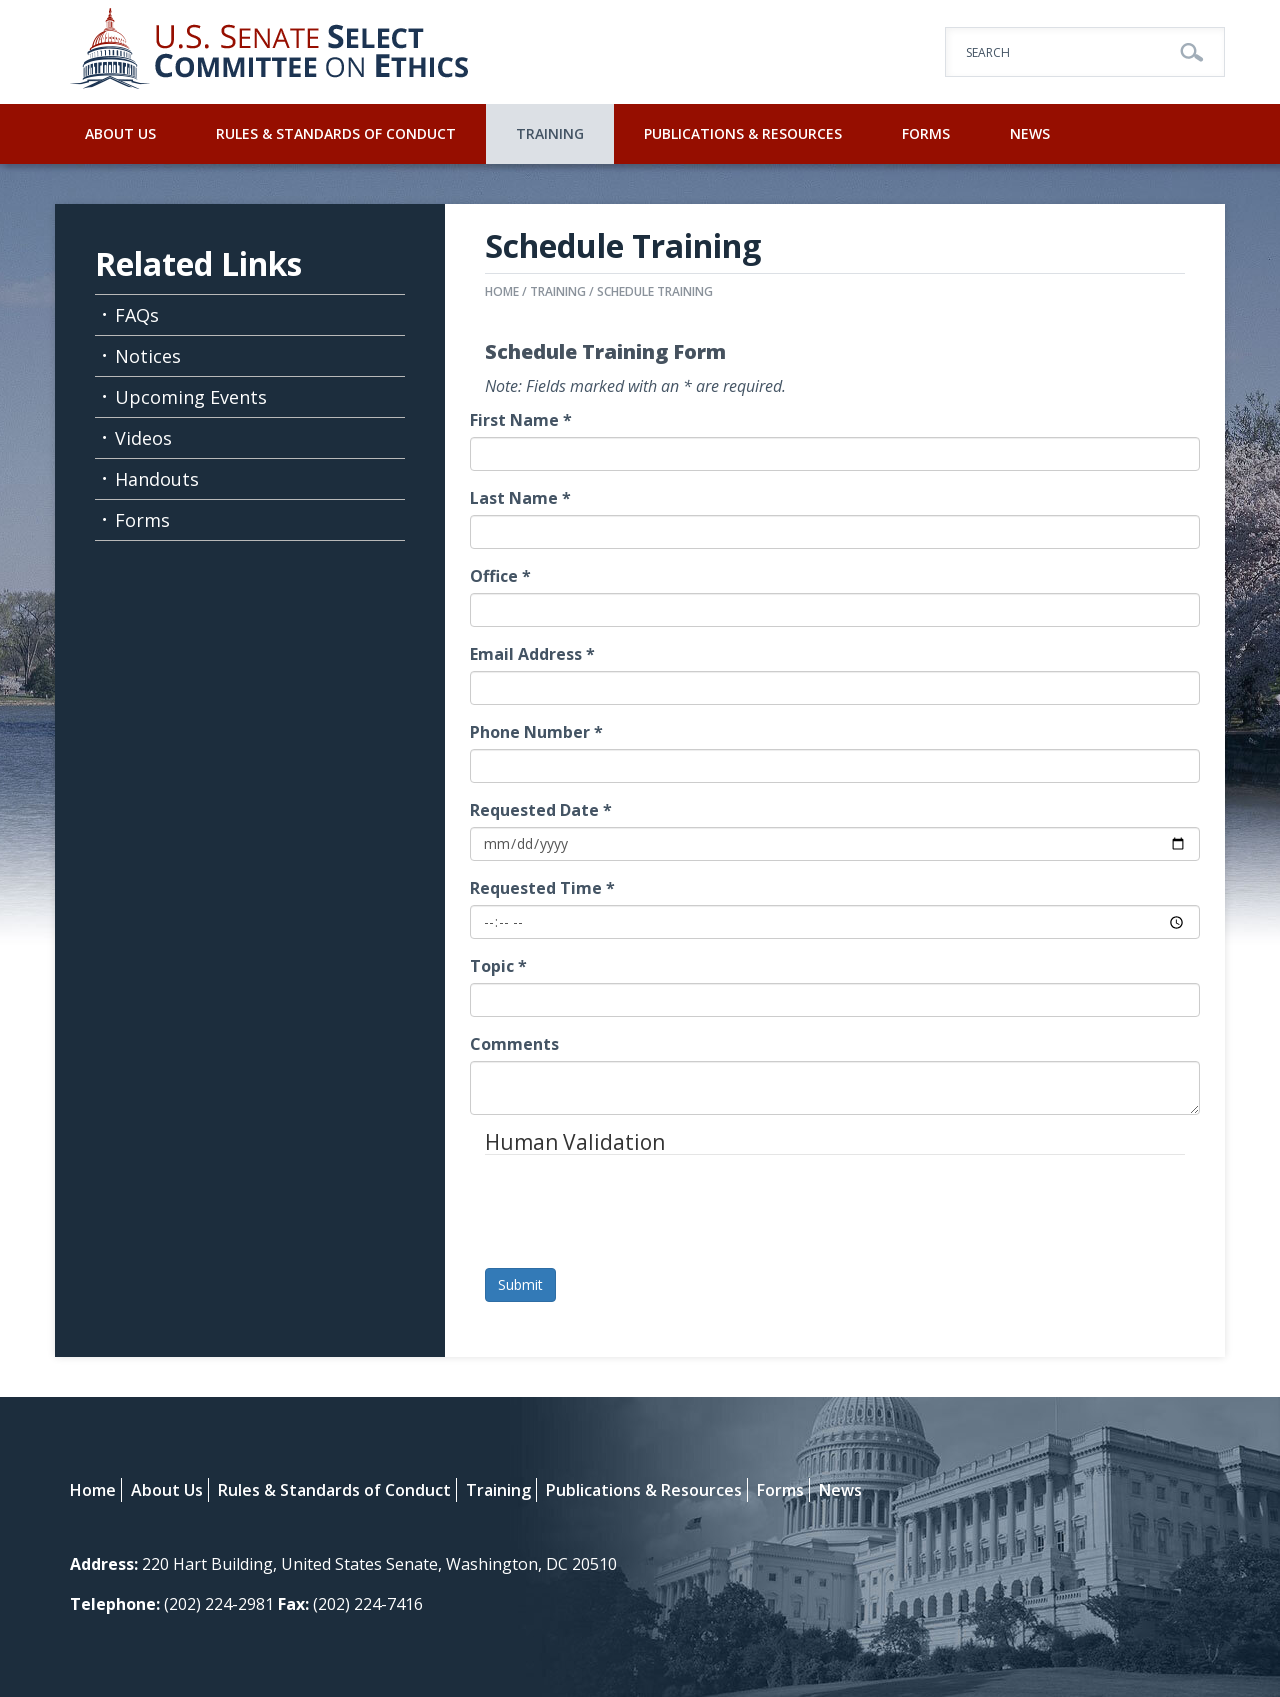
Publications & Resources (743, 133)
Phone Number (536, 732)
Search (988, 52)
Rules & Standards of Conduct (336, 133)
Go (1192, 53)
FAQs (137, 315)
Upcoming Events (191, 397)
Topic (498, 966)
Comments (514, 1044)
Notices (148, 356)
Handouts (157, 479)
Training (550, 133)
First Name (521, 420)
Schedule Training (655, 291)
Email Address (532, 654)
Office (500, 576)
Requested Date (541, 810)
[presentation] (637, 1214)
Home (502, 291)
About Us (120, 133)
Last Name (520, 498)
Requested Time (542, 888)
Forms (926, 133)
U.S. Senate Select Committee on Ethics (270, 52)
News (1030, 133)
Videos (143, 438)
